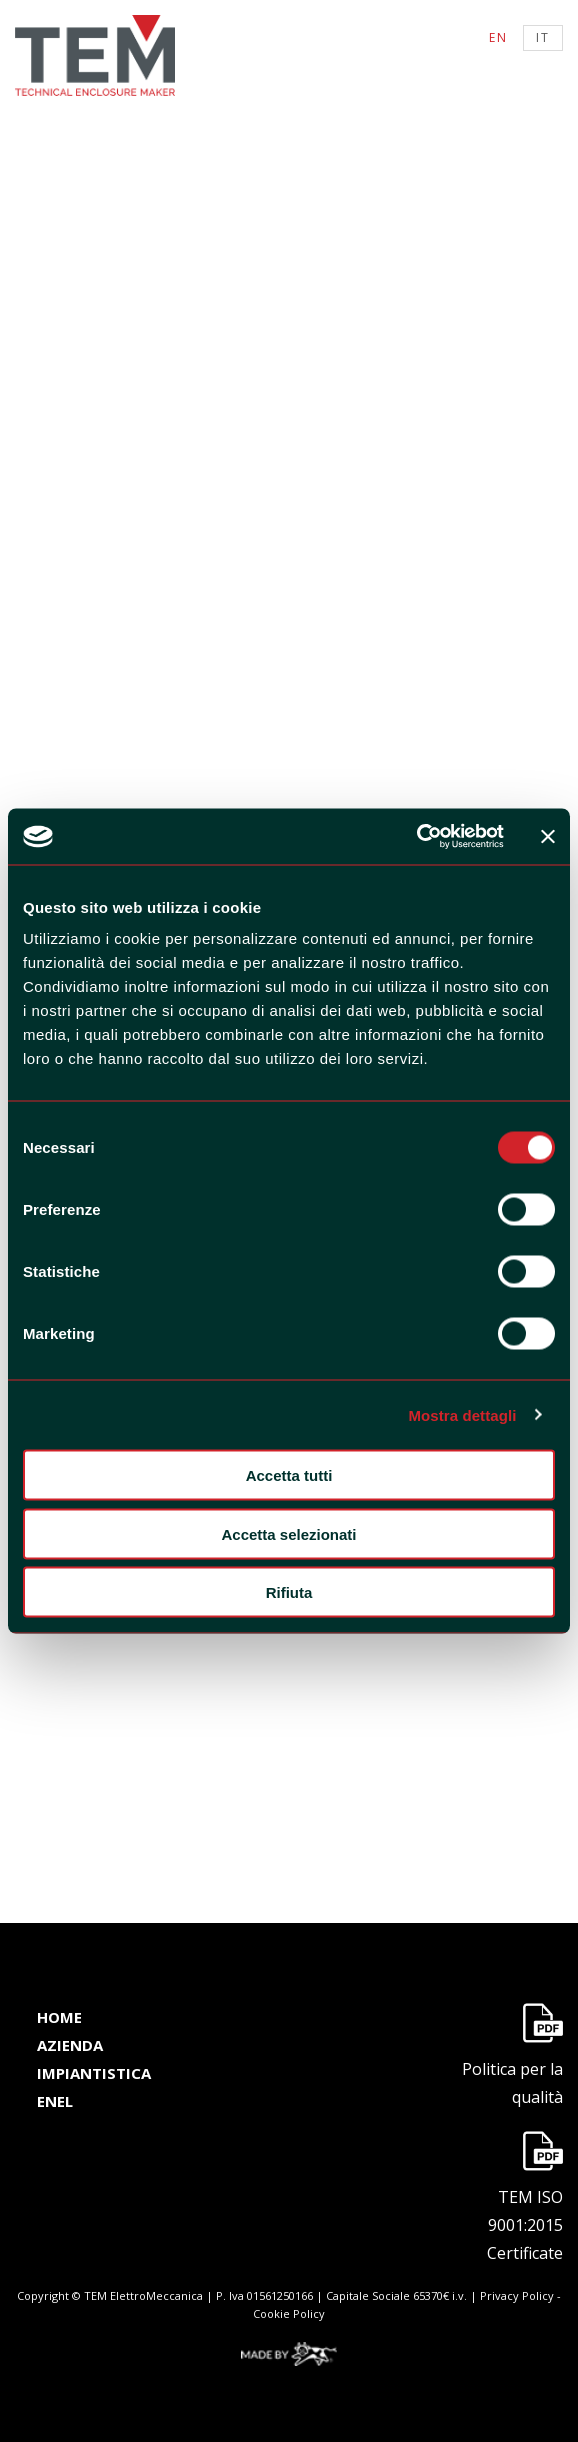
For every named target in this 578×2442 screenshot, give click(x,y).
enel (55, 2101)
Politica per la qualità (512, 2083)
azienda (70, 2045)
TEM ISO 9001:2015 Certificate (525, 2225)
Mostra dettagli (462, 1414)
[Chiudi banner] (548, 836)
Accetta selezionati (288, 1533)
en (498, 37)
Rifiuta (289, 1592)
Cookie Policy (289, 2313)
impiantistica (94, 2073)
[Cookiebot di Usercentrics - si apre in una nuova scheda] (416, 837)
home (59, 2017)
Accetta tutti (289, 1475)
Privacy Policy (517, 2295)
